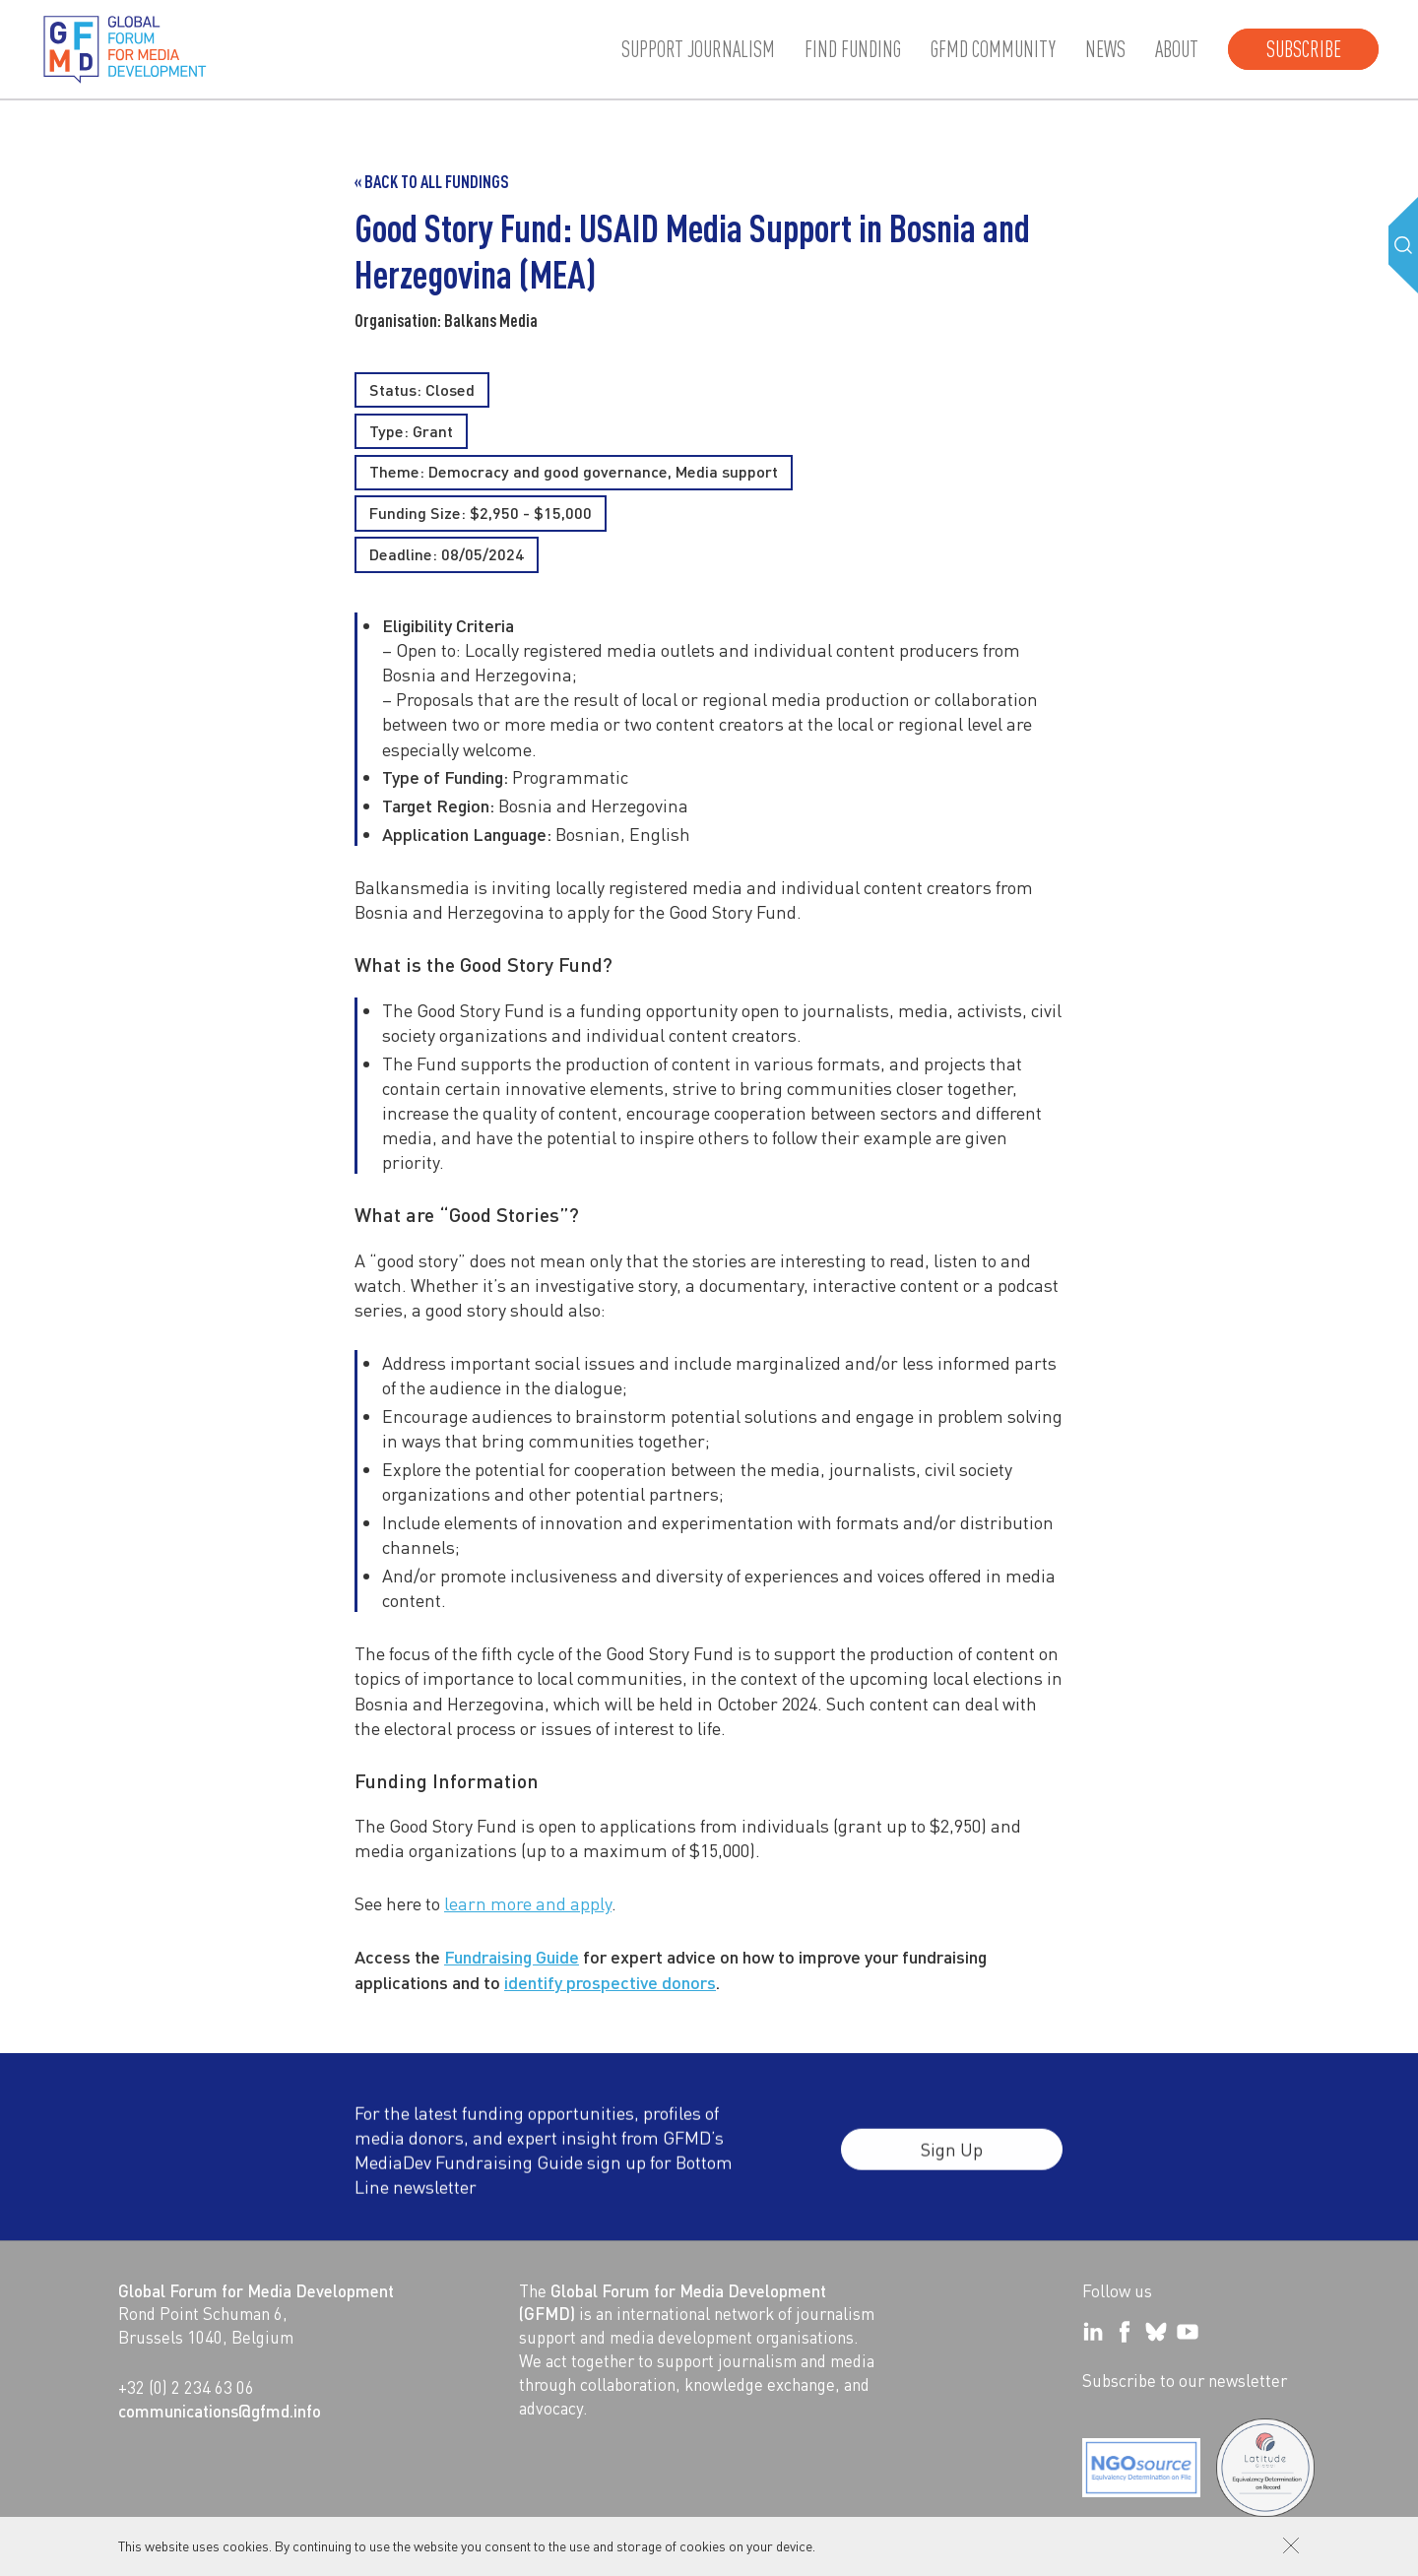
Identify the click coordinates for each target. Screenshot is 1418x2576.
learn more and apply (528, 1903)
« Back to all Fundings (431, 181)
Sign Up (952, 2159)
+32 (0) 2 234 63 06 (186, 2387)
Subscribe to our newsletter (1184, 2380)
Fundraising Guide (511, 1956)
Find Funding (853, 49)
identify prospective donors (610, 1981)
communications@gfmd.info (219, 2410)
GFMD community (993, 49)
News (1105, 49)
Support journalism (698, 49)
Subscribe (1303, 49)
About (1176, 49)
